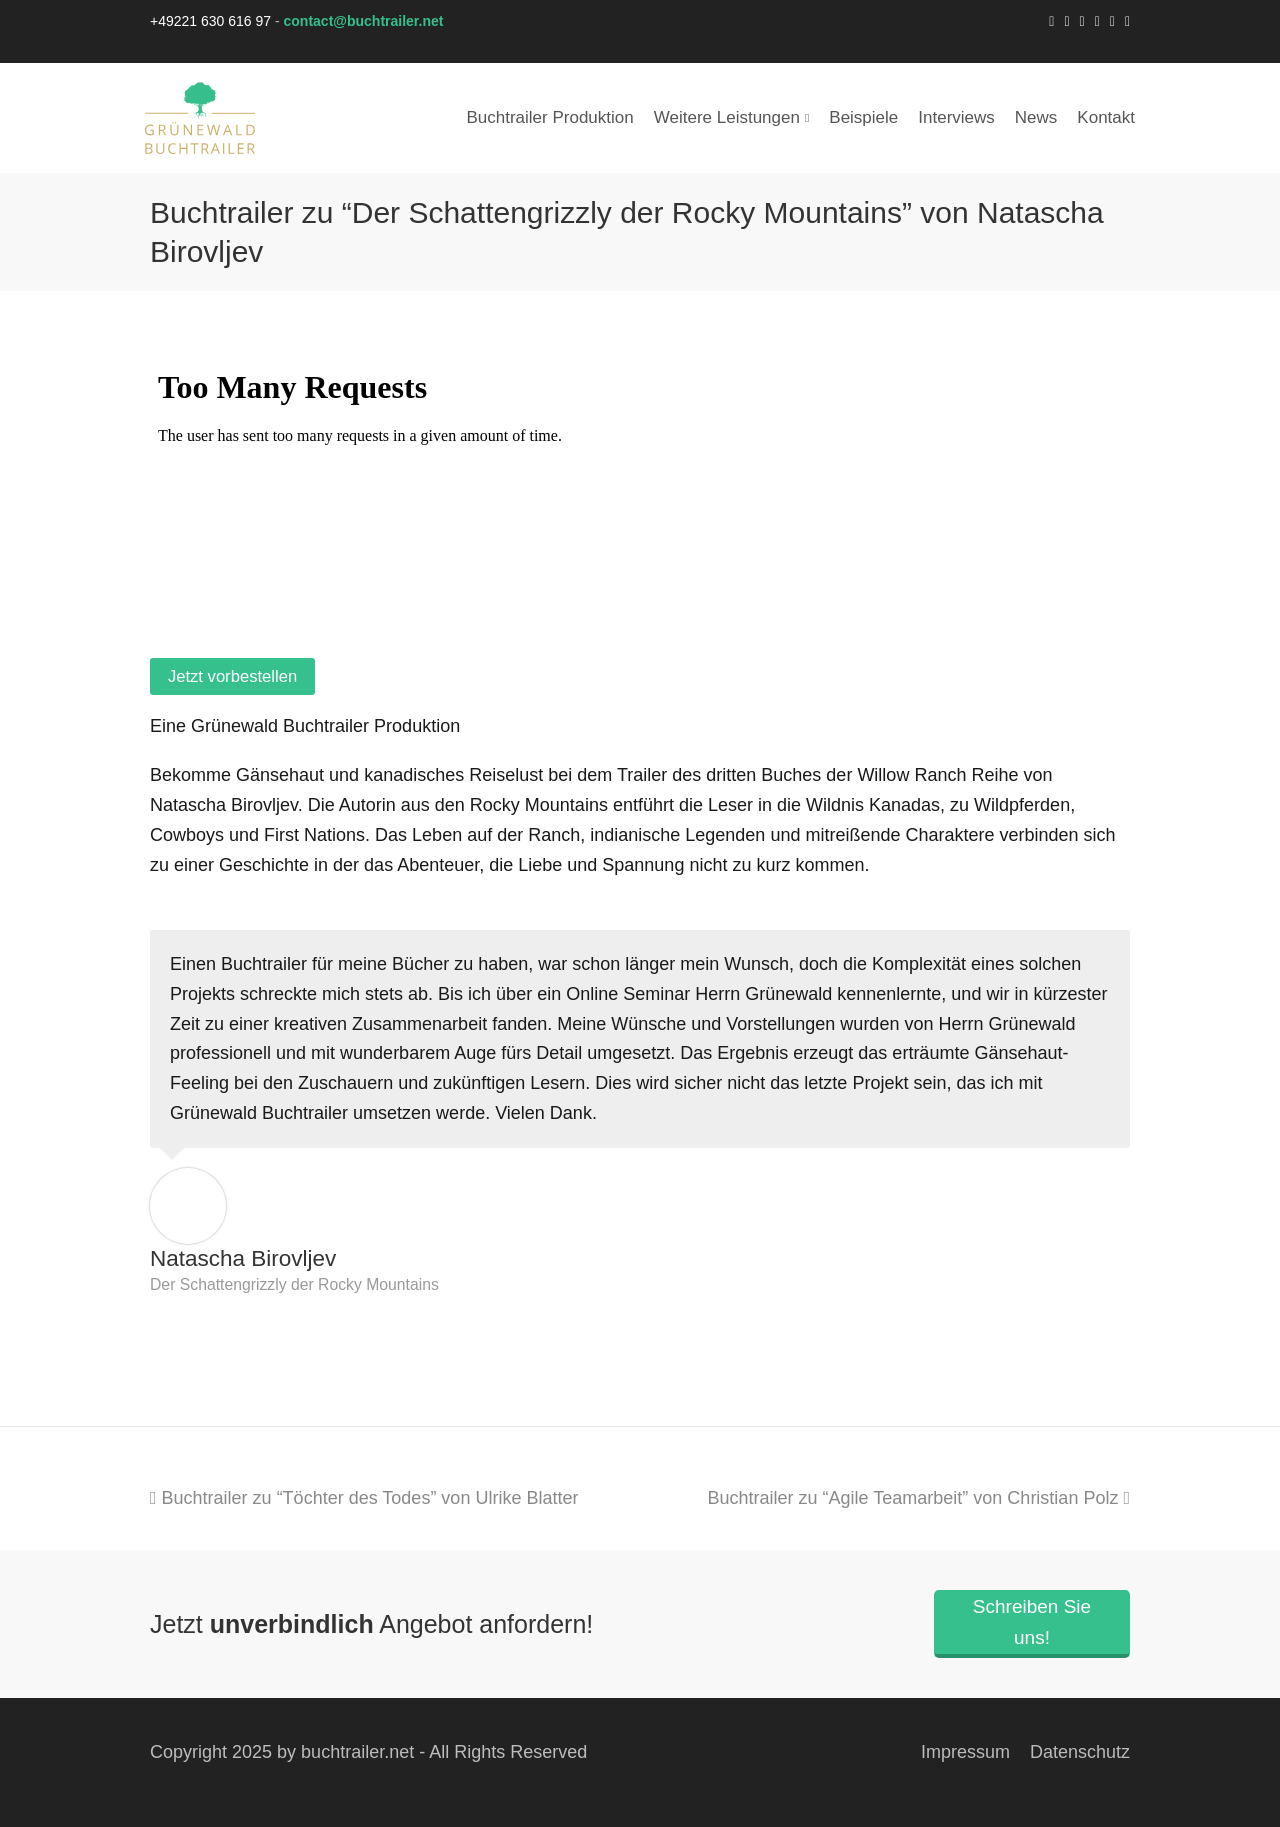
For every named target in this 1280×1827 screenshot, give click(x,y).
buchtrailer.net (357, 1752)
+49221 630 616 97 (210, 21)
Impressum (965, 1752)
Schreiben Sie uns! (1032, 1622)
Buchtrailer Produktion (549, 117)
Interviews (956, 117)
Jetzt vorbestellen (232, 676)
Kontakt (1106, 117)
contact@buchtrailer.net (364, 21)
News (1036, 117)
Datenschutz (1080, 1752)
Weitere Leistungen (732, 117)
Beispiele (863, 117)
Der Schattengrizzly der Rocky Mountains (294, 1284)
